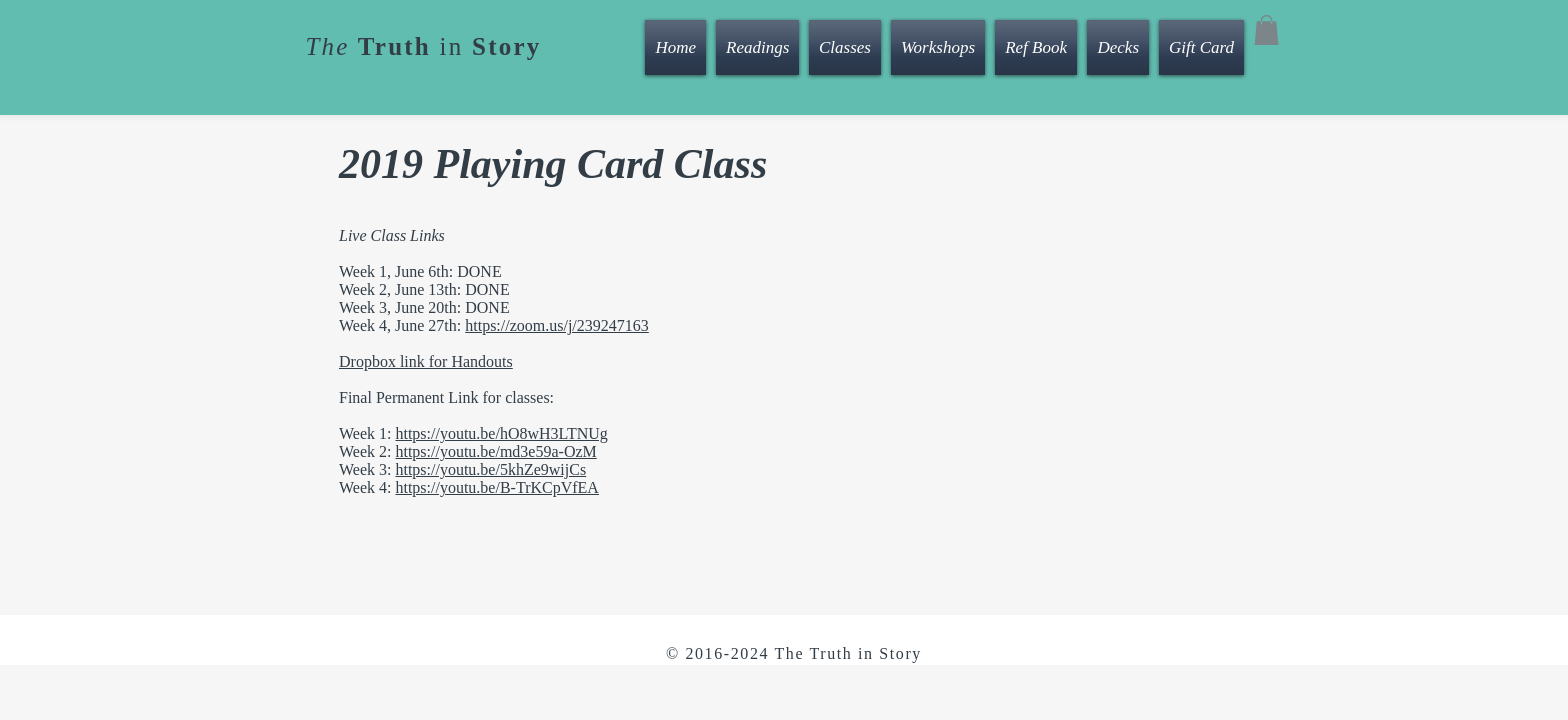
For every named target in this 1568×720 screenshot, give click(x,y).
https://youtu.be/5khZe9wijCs (490, 469)
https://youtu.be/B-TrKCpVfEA (496, 487)
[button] (1266, 30)
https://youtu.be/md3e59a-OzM (495, 451)
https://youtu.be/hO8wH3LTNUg (501, 433)
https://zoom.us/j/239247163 (557, 325)
